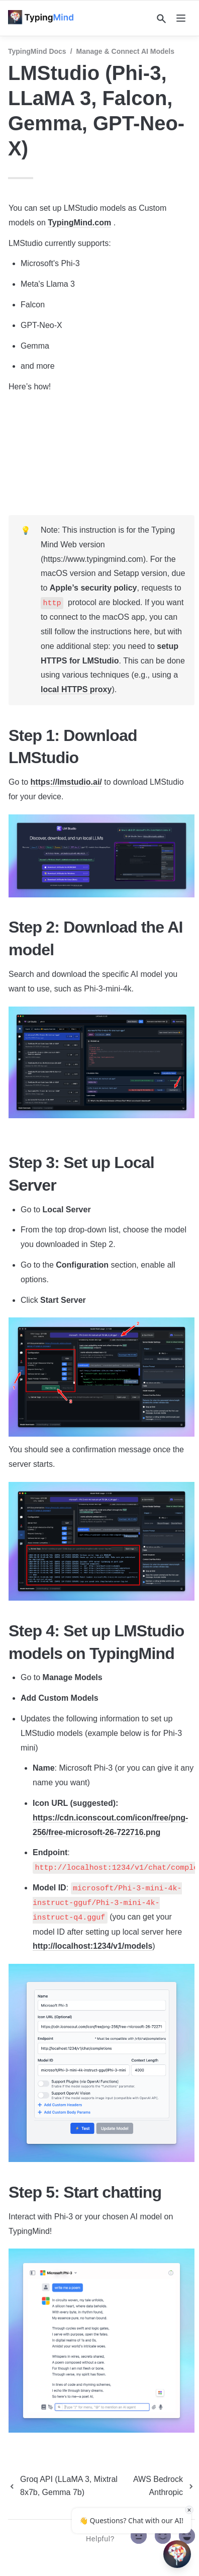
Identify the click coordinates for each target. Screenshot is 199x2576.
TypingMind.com (79, 222)
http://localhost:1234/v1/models (92, 1946)
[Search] (161, 18)
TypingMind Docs (37, 51)
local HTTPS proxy (76, 689)
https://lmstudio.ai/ (66, 782)
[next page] (162, 2486)
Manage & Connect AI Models (125, 51)
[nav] (181, 18)
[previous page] (67, 2486)
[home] (43, 18)
